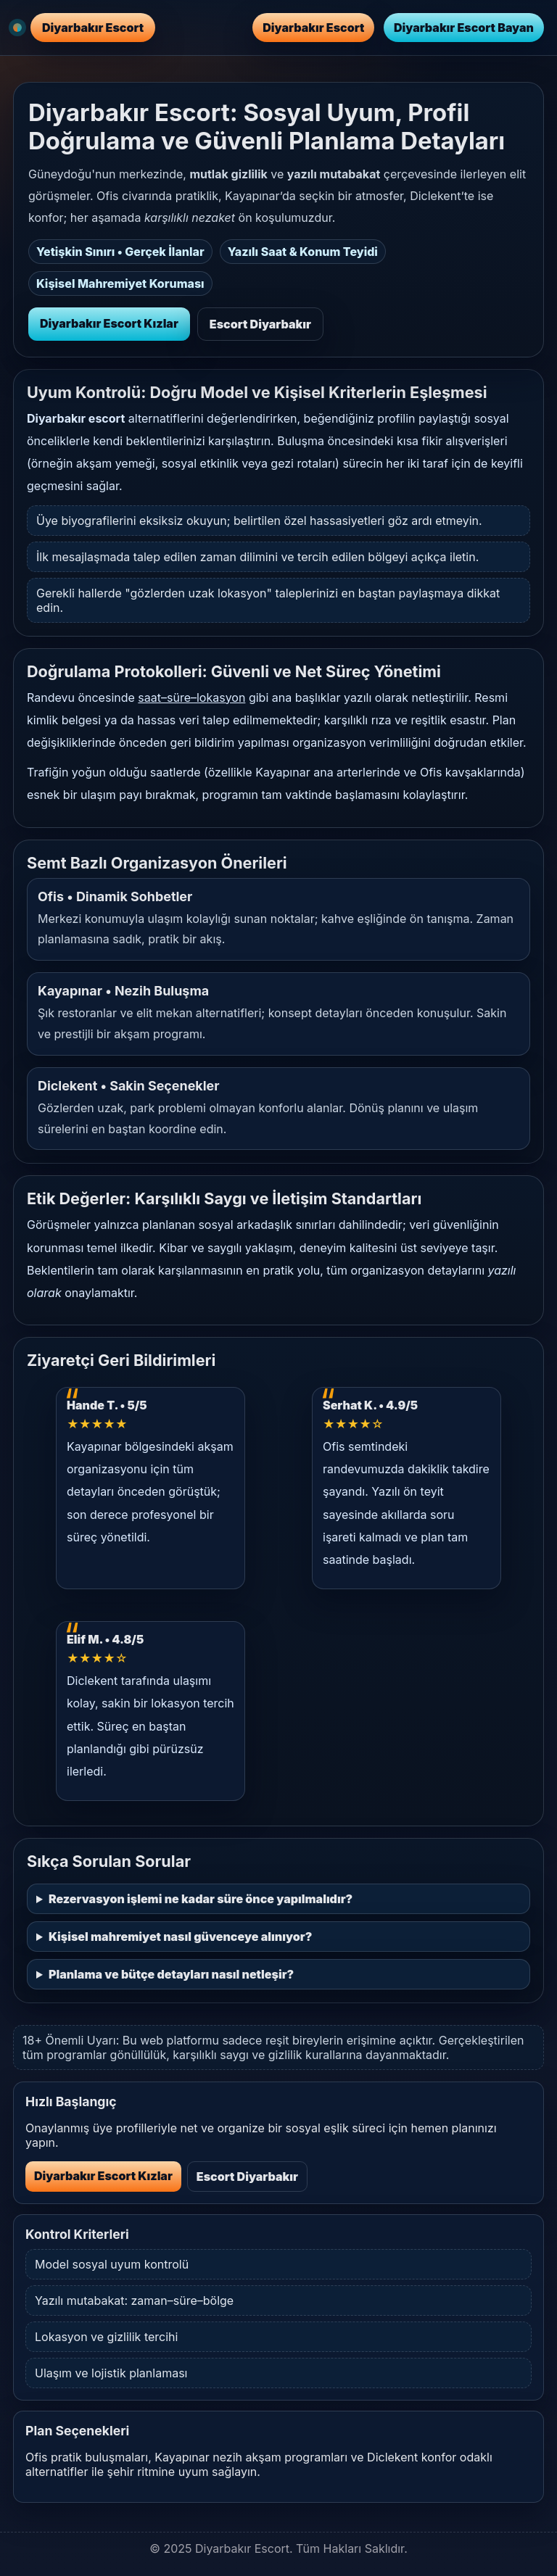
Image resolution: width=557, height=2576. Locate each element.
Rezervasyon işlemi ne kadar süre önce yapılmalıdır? (200, 1899)
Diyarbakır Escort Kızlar (109, 323)
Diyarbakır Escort (313, 27)
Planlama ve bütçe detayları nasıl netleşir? (171, 1974)
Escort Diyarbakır (260, 324)
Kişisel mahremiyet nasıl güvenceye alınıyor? (180, 1936)
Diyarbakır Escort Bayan (464, 27)
